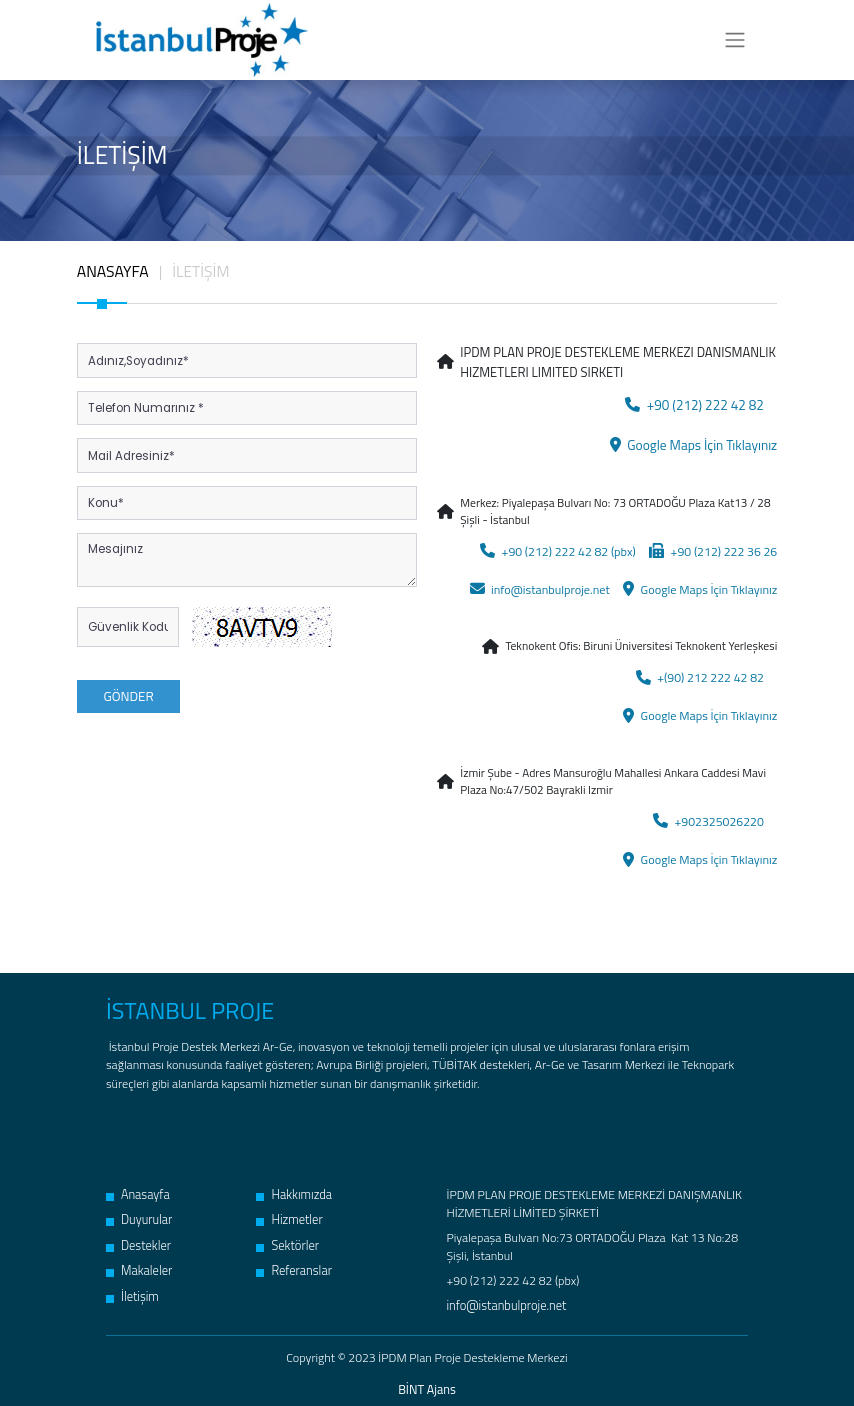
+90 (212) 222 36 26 (715, 549)
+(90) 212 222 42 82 (702, 673)
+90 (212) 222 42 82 (697, 404)
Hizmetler (288, 1211)
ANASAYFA (112, 271)
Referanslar (293, 1261)
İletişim (132, 1286)
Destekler (138, 1236)
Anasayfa (137, 1186)
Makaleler (138, 1261)
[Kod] (128, 626)
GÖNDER (127, 694)
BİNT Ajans (427, 1381)
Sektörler (286, 1236)
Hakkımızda (293, 1186)
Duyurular (138, 1211)
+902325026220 (711, 814)
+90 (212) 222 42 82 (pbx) (566, 549)
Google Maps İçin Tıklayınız (696, 443)
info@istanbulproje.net (549, 586)
